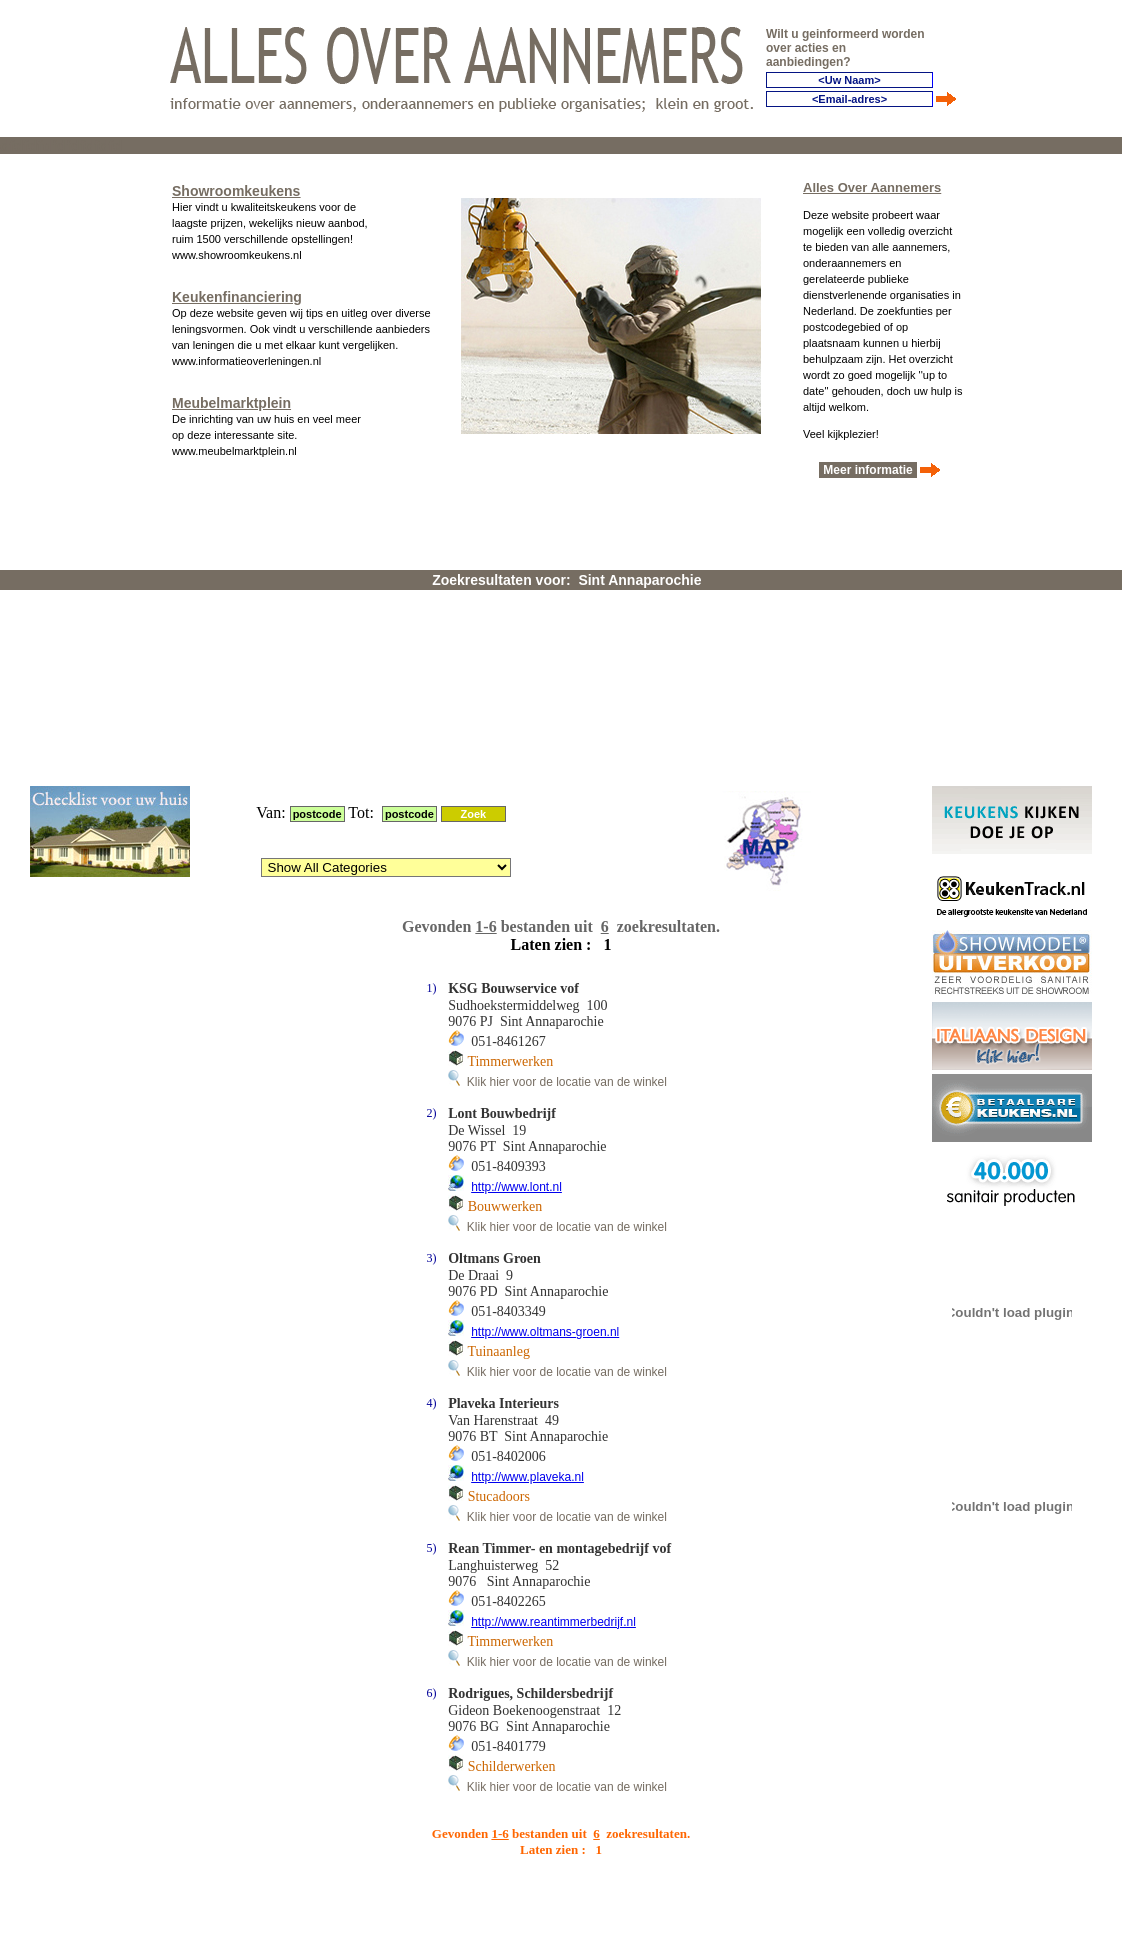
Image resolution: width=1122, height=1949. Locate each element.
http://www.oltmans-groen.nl (545, 1079)
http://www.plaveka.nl (527, 1224)
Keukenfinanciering (237, 292)
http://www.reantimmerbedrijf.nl (553, 1369)
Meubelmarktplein (231, 398)
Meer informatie (868, 465)
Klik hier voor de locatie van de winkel (557, 829)
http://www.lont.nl (516, 934)
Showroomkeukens (236, 186)
